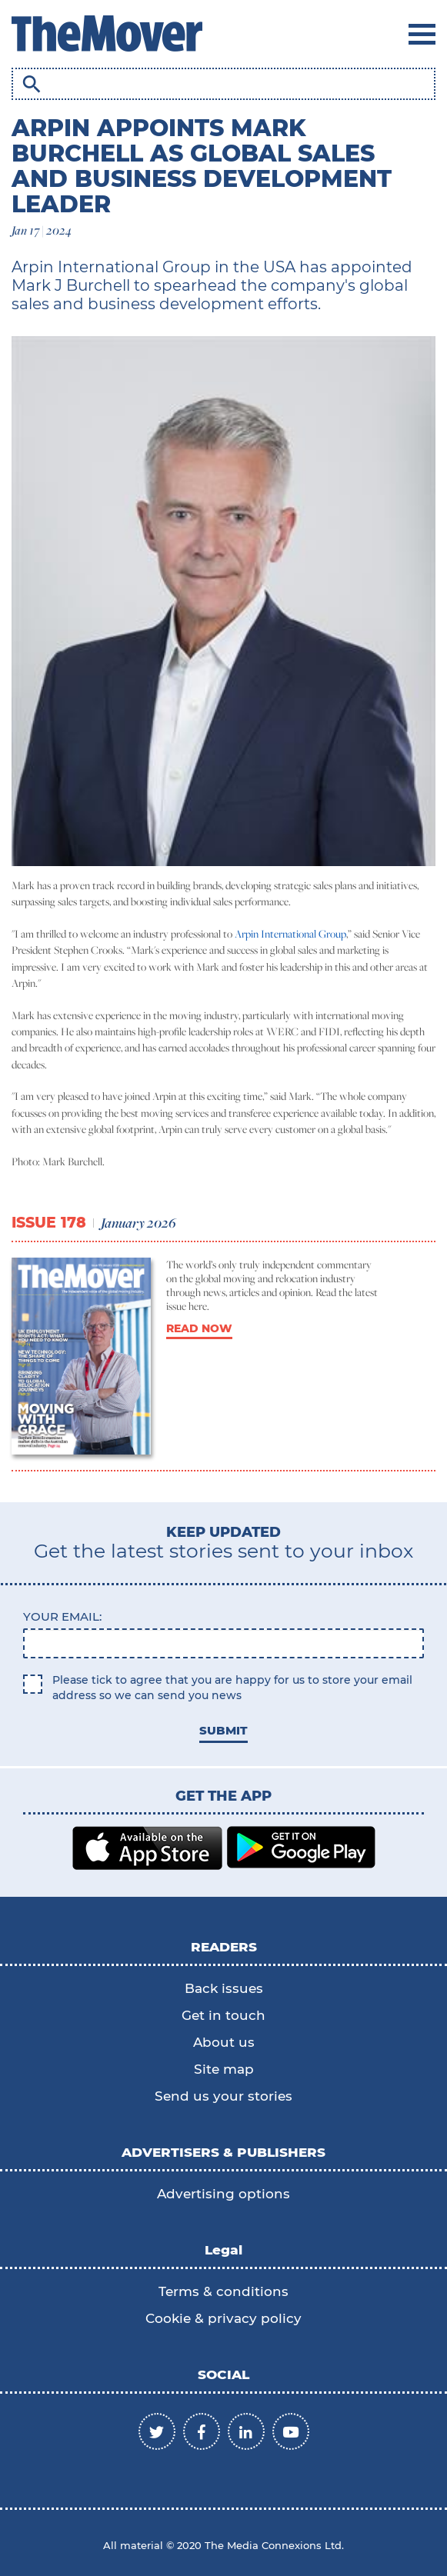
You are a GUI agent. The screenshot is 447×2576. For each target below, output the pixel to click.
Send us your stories (223, 2096)
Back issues (224, 1988)
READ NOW (199, 1328)
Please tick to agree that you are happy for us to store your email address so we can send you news (232, 1687)
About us (224, 2042)
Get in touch (223, 2015)
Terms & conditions (223, 2291)
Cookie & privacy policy (223, 2318)
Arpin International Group (290, 933)
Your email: (62, 1616)
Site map (224, 2069)
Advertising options (223, 2193)
